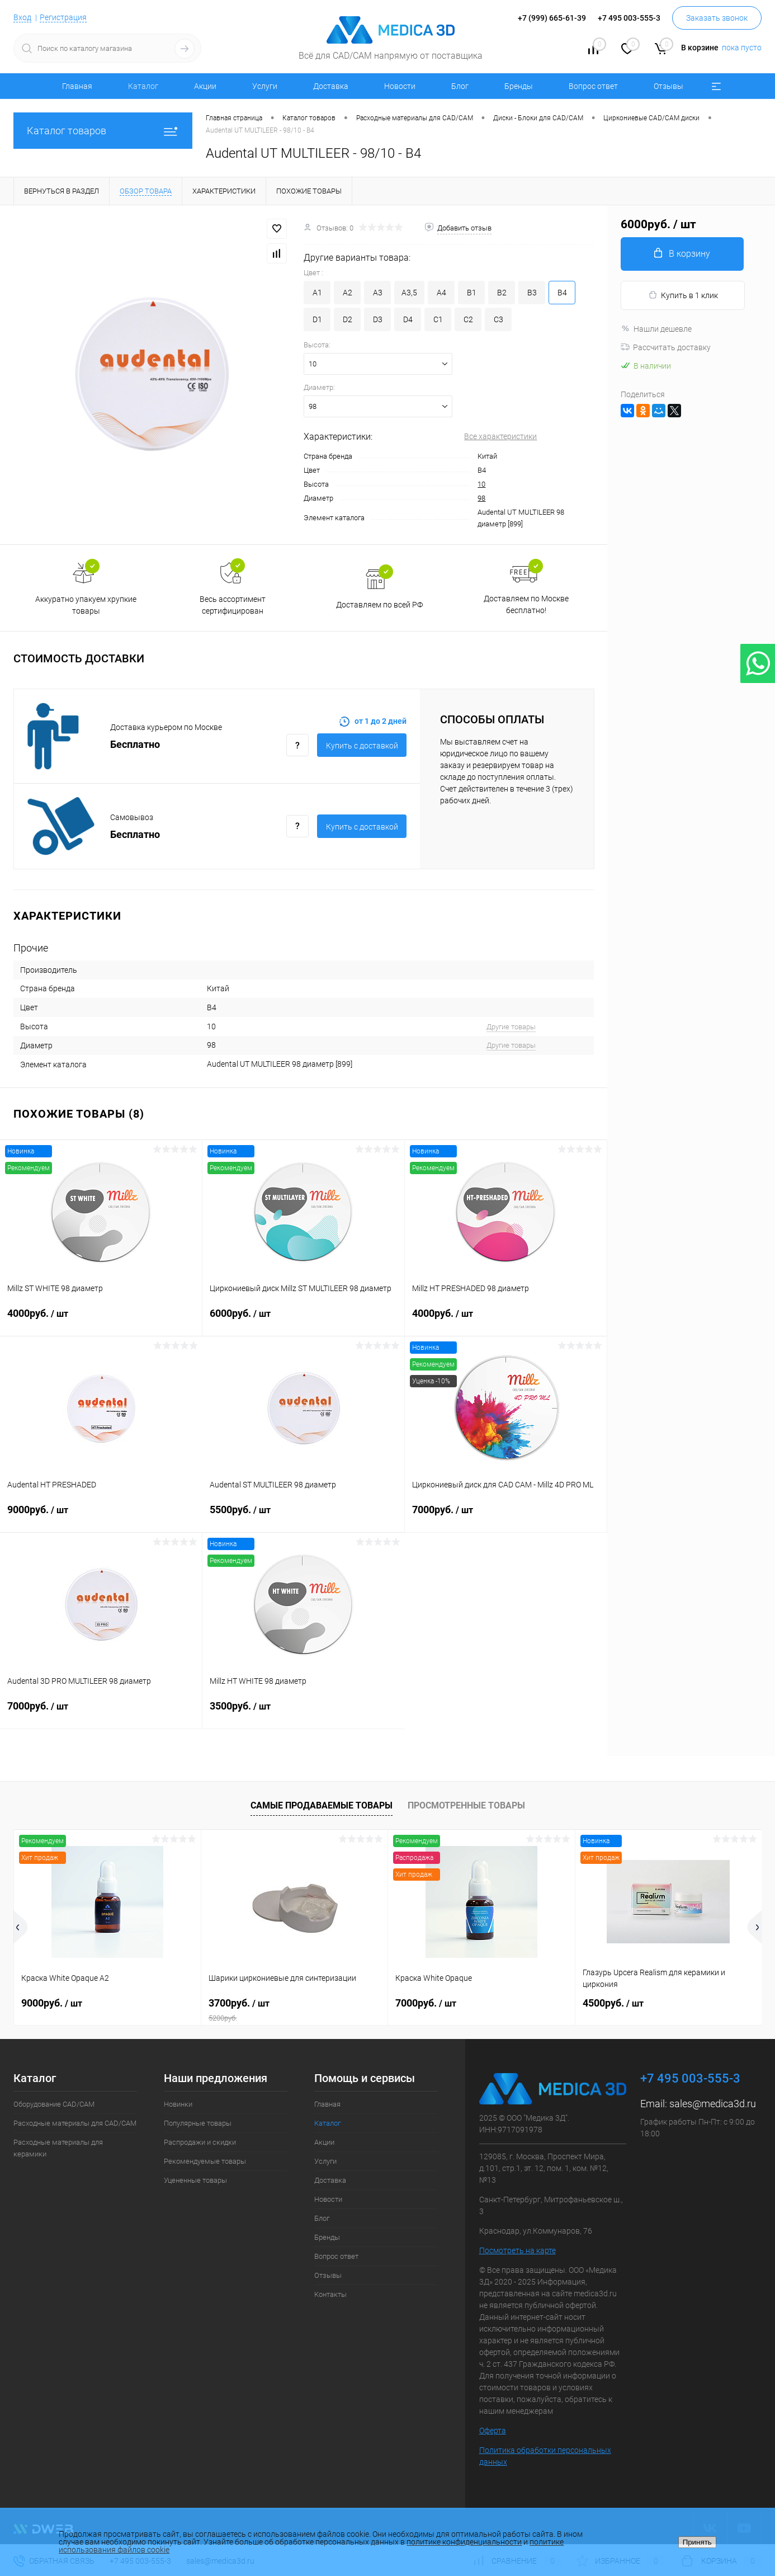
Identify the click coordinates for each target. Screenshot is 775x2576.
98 (481, 498)
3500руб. (304, 1713)
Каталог (143, 86)
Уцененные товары (195, 2180)
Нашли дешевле (656, 328)
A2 (347, 292)
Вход (22, 17)
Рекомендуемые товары (205, 2161)
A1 (317, 292)
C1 (438, 319)
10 (481, 484)
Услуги (264, 86)
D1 (317, 319)
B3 (532, 292)
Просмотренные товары (466, 1805)
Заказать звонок (717, 17)
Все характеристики (500, 436)
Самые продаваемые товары (322, 1805)
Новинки (178, 2104)
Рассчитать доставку (666, 347)
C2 (468, 319)
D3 (377, 319)
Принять (697, 2542)
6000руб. (303, 1320)
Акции (205, 86)
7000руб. (505, 1516)
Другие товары (511, 1027)
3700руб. (295, 2010)
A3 (377, 292)
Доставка (330, 86)
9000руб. (101, 1516)
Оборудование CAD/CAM (53, 2104)
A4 (441, 292)
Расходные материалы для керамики (58, 2148)
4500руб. (613, 2003)
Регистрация (63, 17)
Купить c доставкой (362, 745)
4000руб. (101, 1320)
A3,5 (409, 292)
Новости (399, 86)
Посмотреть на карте (517, 2250)
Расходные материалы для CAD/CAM (74, 2123)
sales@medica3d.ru (712, 2103)
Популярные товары (197, 2123)
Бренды (518, 86)
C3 (498, 319)
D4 (408, 319)
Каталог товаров (103, 130)
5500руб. (303, 1516)
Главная (77, 86)
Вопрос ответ (593, 86)
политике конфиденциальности (464, 2541)
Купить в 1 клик (683, 295)
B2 (502, 292)
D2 (347, 319)
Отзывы (668, 86)
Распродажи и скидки (200, 2142)
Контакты (330, 2294)
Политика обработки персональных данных (545, 2456)
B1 (471, 292)
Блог (460, 86)
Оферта (492, 2430)
